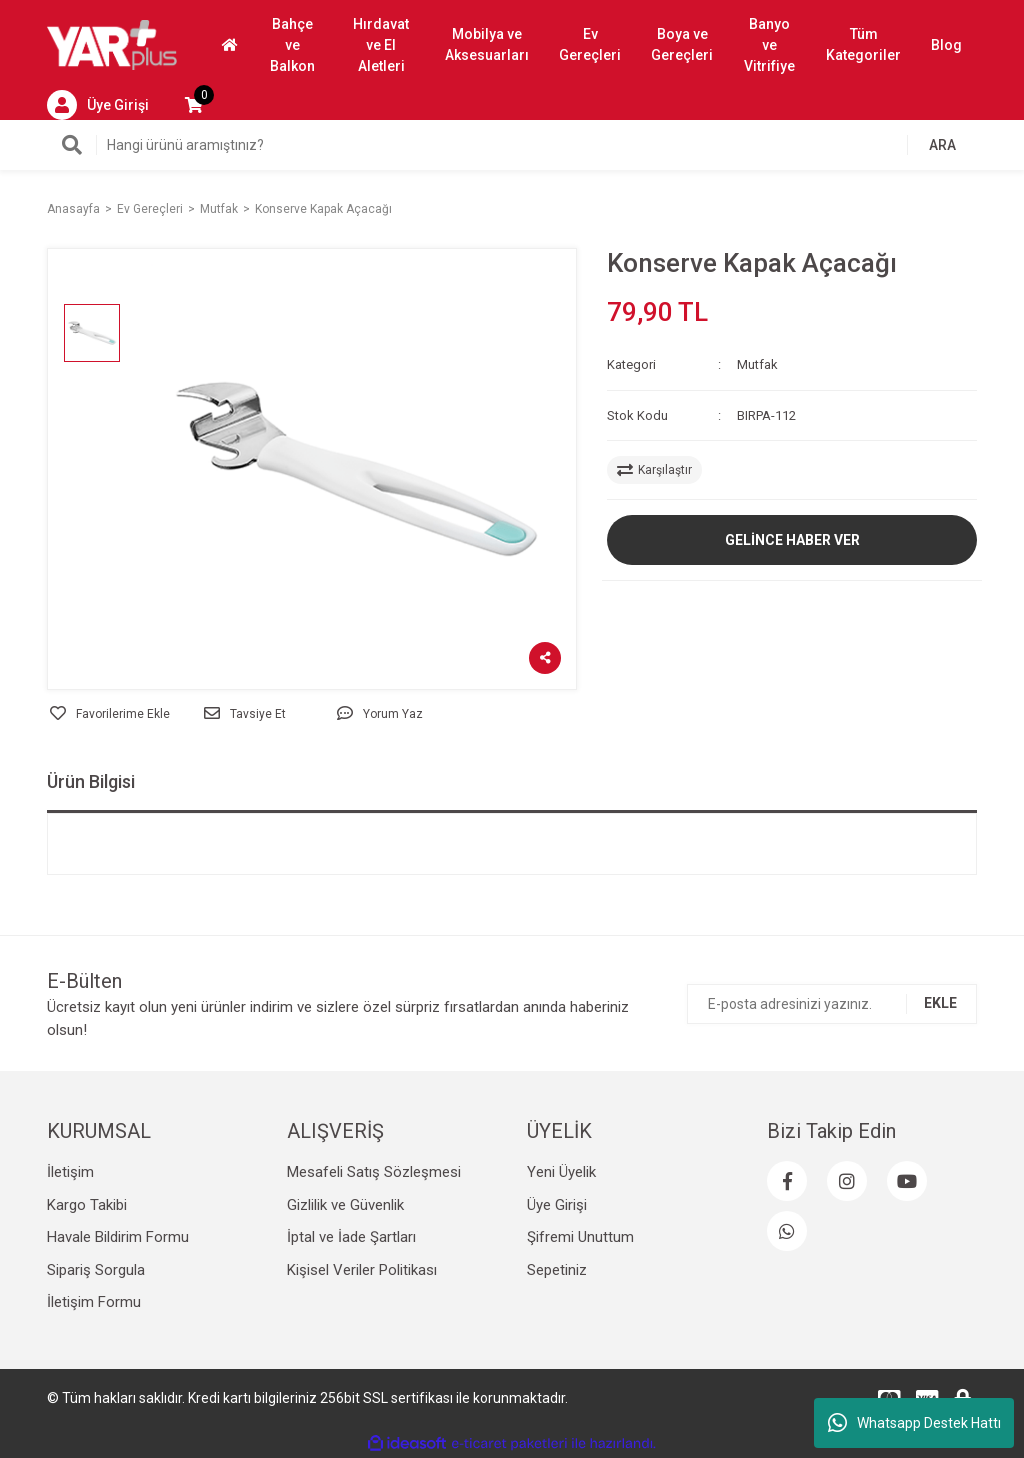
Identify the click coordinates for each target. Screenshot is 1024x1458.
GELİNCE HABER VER (792, 540)
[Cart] (194, 105)
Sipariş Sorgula (96, 1270)
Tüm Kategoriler (863, 44)
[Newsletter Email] (832, 1004)
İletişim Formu (94, 1302)
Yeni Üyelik (561, 1172)
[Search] (512, 145)
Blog (946, 45)
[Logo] (112, 44)
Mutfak (757, 364)
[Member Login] (98, 105)
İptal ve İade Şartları (351, 1237)
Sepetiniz (557, 1270)
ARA (942, 145)
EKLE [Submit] (940, 1003)
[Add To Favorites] (109, 714)
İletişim (70, 1172)
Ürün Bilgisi (91, 781)
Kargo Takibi (87, 1205)
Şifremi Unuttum (580, 1237)
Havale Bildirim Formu (118, 1237)
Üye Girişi (557, 1205)
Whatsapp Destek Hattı (914, 1423)
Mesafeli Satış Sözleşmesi (374, 1172)
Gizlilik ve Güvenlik (345, 1205)
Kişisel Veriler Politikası (362, 1270)
